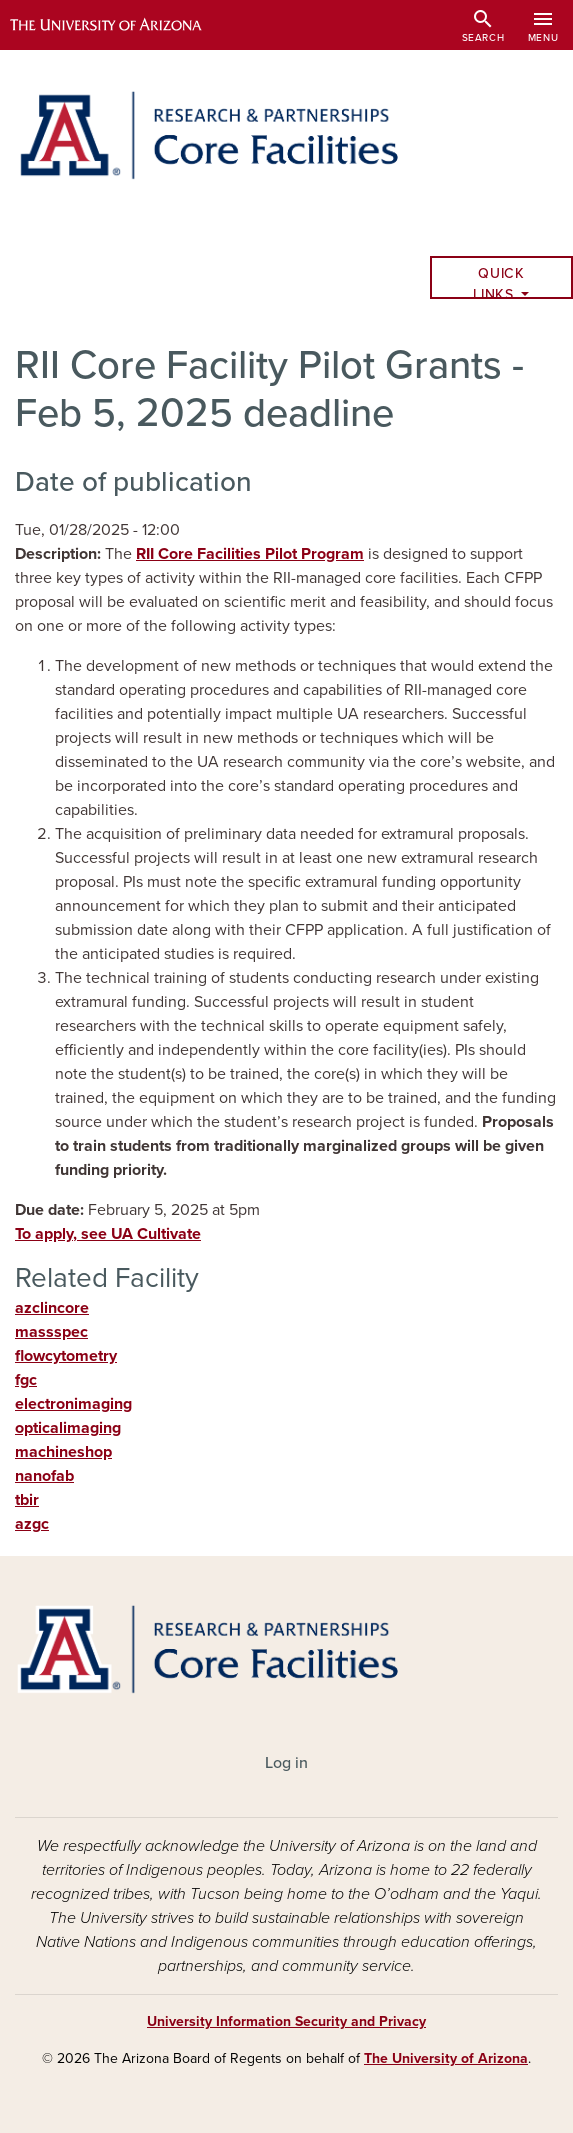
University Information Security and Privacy (286, 2021)
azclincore (52, 1308)
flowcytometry (66, 1356)
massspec (51, 1332)
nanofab (44, 1476)
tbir (27, 1500)
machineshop (63, 1452)
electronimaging (73, 1404)
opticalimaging (68, 1428)
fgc (26, 1380)
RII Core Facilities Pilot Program (250, 554)
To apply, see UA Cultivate (108, 1234)
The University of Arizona (446, 2058)
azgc (32, 1524)
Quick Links (498, 282)
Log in (286, 1763)
